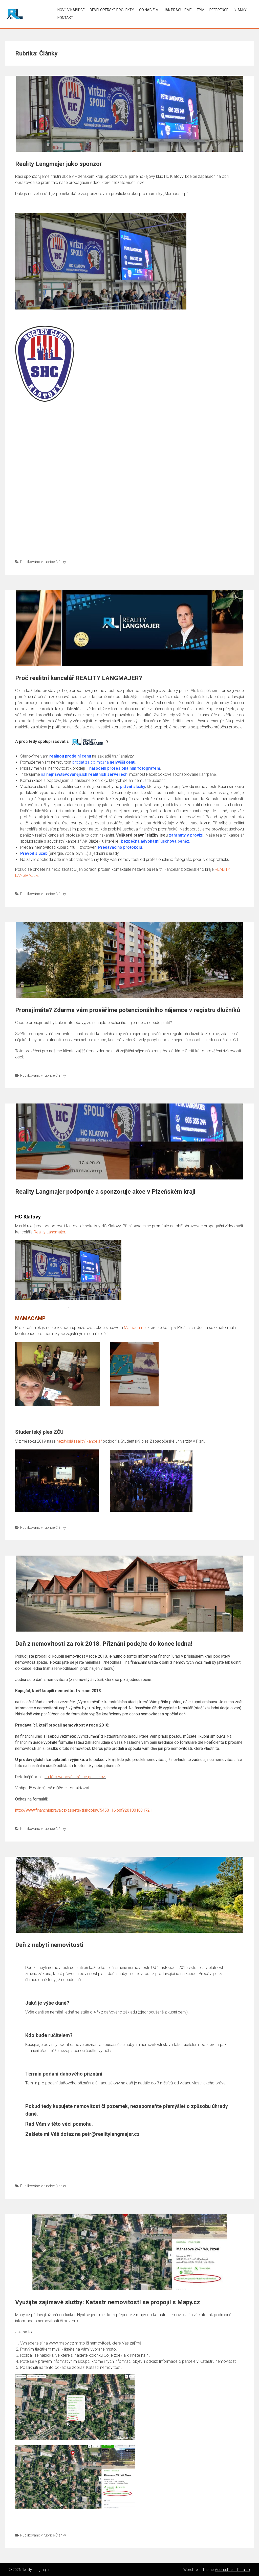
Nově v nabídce (71, 10)
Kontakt (65, 18)
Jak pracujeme (178, 10)
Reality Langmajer (49, 1232)
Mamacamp (135, 1327)
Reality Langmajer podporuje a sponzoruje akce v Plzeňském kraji (105, 1191)
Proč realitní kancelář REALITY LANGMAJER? (78, 678)
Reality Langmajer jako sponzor (58, 163)
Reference (218, 10)
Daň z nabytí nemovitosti (49, 1944)
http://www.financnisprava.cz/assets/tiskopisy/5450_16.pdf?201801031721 (83, 1810)
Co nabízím (149, 10)
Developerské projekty (112, 10)
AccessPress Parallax (232, 2570)
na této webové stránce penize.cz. (75, 1776)
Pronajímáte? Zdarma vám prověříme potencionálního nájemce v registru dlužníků (127, 1010)
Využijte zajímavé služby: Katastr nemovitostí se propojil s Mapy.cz (107, 2302)
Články (240, 10)
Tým (200, 10)
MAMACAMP (30, 1318)
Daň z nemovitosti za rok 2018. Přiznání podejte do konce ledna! (103, 1643)
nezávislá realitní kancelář (79, 1441)
